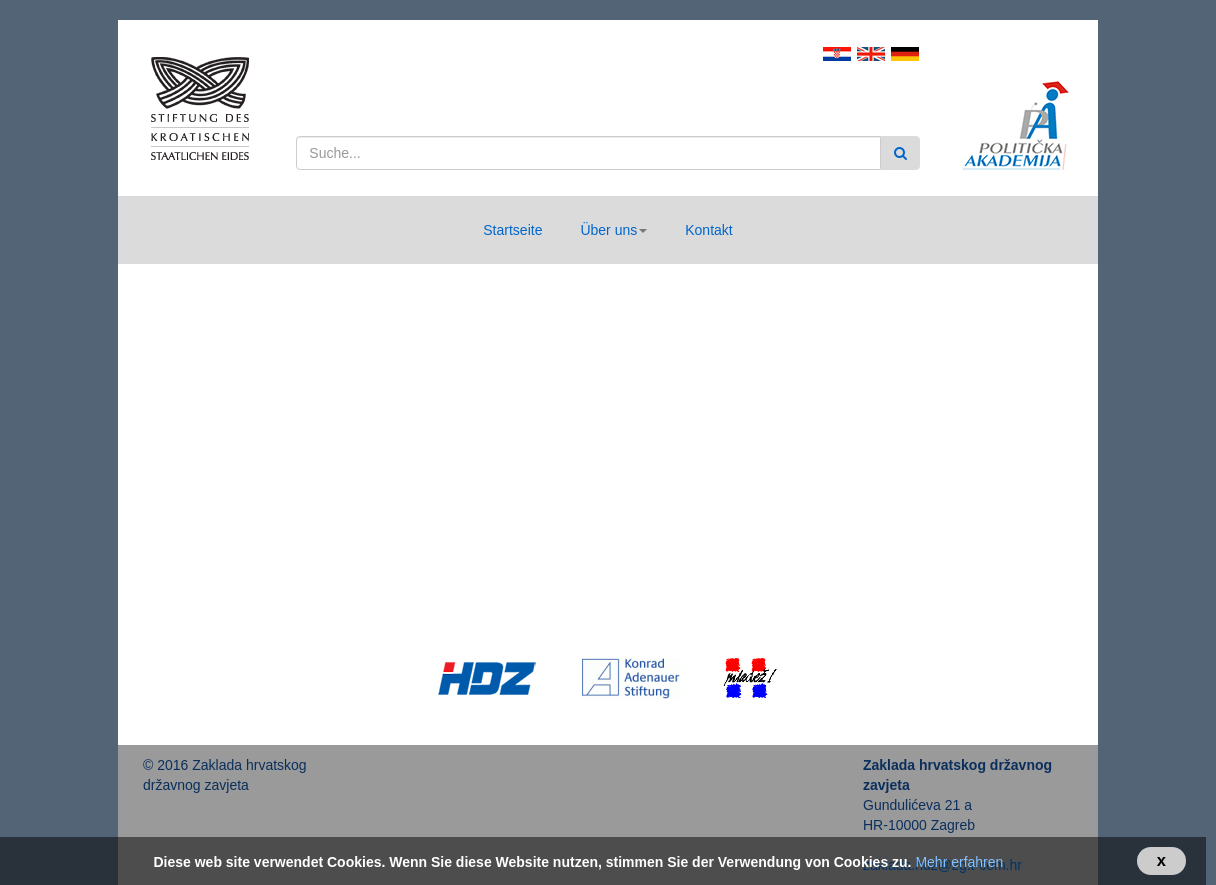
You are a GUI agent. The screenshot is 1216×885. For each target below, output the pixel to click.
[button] (613, 230)
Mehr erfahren (959, 862)
